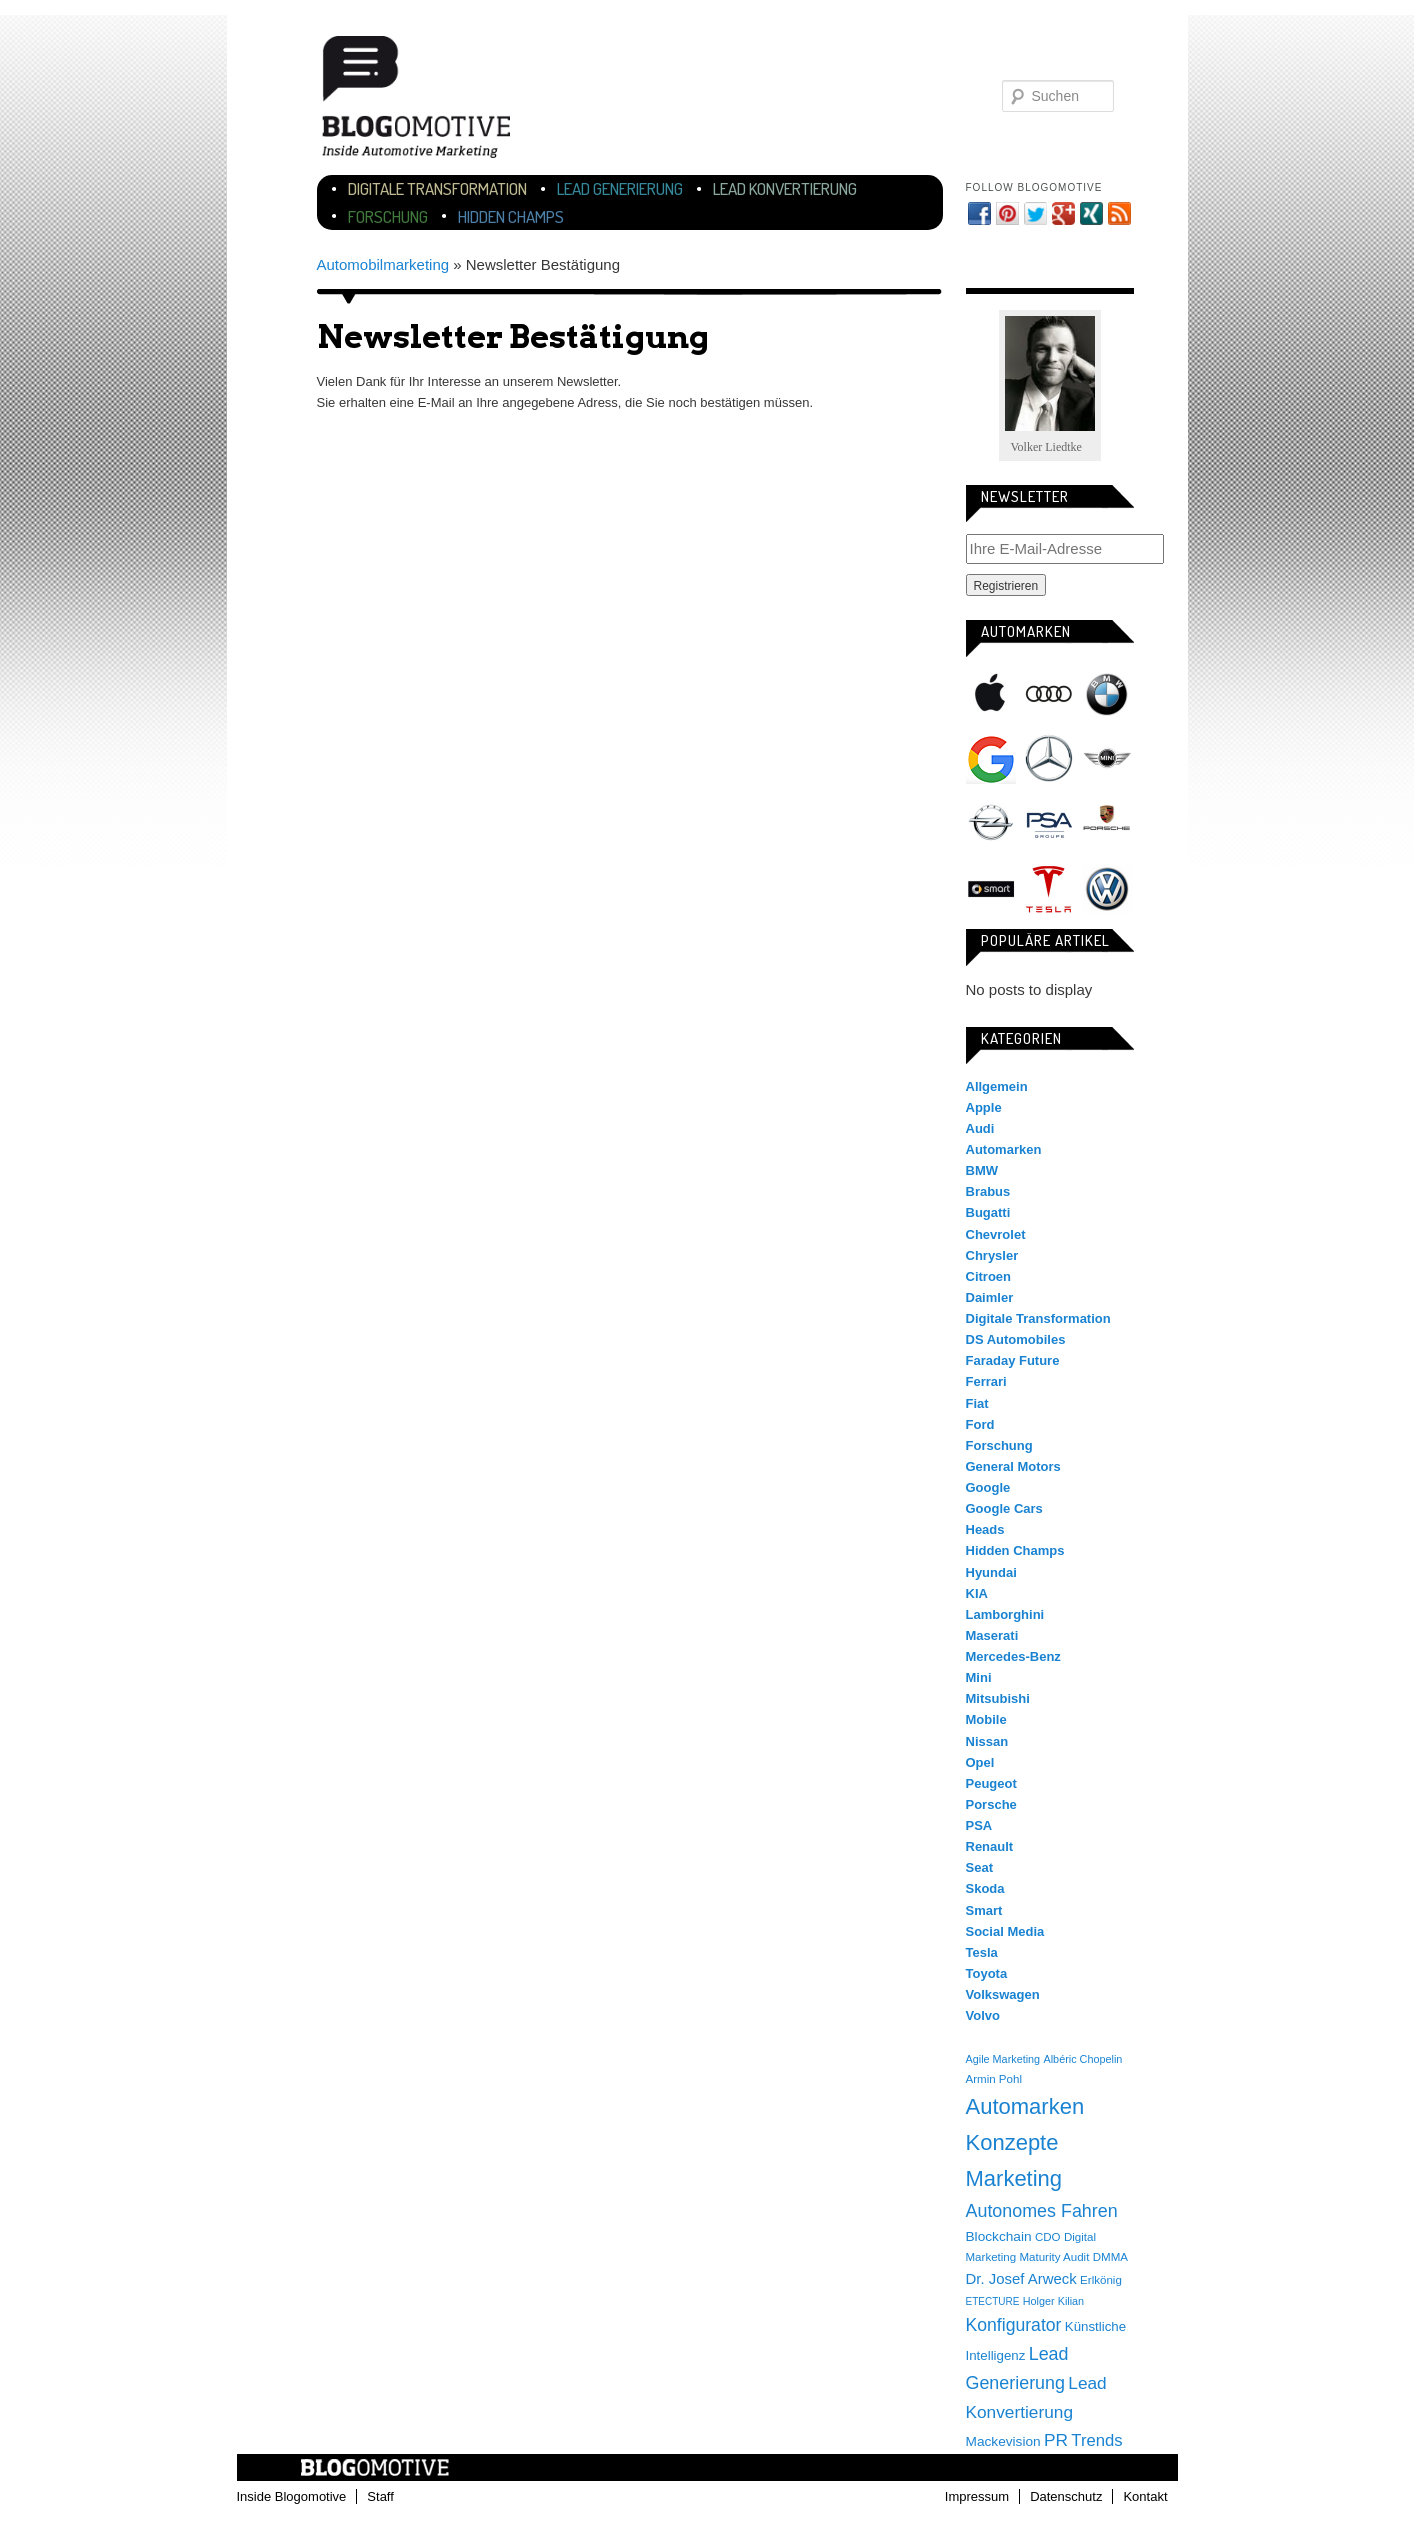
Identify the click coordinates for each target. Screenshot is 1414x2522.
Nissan (987, 1741)
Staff (380, 2496)
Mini (1107, 759)
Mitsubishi (998, 1698)
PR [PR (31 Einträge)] (1056, 2440)
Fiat (977, 1403)
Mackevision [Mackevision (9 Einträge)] (1003, 2441)
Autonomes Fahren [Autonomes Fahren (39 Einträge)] (1042, 2211)
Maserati (992, 1635)
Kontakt (1145, 2496)
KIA (977, 1593)
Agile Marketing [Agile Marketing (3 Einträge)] (1003, 2059)
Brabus (988, 1191)
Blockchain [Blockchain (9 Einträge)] (999, 2236)
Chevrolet (996, 1234)
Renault (990, 1846)
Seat (979, 1867)
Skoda (985, 1888)
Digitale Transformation (437, 188)
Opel (991, 824)
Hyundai (991, 1572)
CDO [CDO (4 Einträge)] (1048, 2237)
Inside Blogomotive (292, 2496)
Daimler (990, 1297)
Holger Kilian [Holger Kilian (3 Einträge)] (1053, 2301)
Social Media (1005, 1931)
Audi (1049, 694)
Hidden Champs (511, 216)
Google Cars (1004, 1508)
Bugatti (988, 1212)
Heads (985, 1529)
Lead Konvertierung (785, 188)
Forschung (388, 216)
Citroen (989, 1276)
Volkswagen (1107, 889)
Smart (991, 889)
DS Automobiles (1016, 1339)
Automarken (1004, 1149)
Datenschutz (1066, 2496)
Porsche (1107, 820)
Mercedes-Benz (1049, 759)
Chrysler (992, 1255)
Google (991, 759)
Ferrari (986, 1381)
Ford (980, 1424)
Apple (991, 694)
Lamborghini (1005, 1614)
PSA (1049, 824)
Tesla (1049, 889)
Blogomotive (429, 102)
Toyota (987, 1973)
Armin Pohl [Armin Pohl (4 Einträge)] (994, 2079)
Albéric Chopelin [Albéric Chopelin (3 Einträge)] (1082, 2059)
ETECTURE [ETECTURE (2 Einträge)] (993, 2301)
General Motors (1013, 1466)
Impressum (977, 2496)
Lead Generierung (620, 188)
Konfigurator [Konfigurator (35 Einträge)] (1014, 2325)
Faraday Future (1013, 1360)
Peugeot (991, 1783)
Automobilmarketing (383, 264)
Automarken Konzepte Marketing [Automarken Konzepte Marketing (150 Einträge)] (1025, 2142)
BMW (1107, 694)
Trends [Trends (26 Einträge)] (1096, 2440)
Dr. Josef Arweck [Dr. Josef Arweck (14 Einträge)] (1021, 2278)
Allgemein (997, 1086)
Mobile (986, 1719)
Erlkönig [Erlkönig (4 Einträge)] (1101, 2280)
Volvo (983, 2015)
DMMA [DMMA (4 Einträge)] (1110, 2257)
